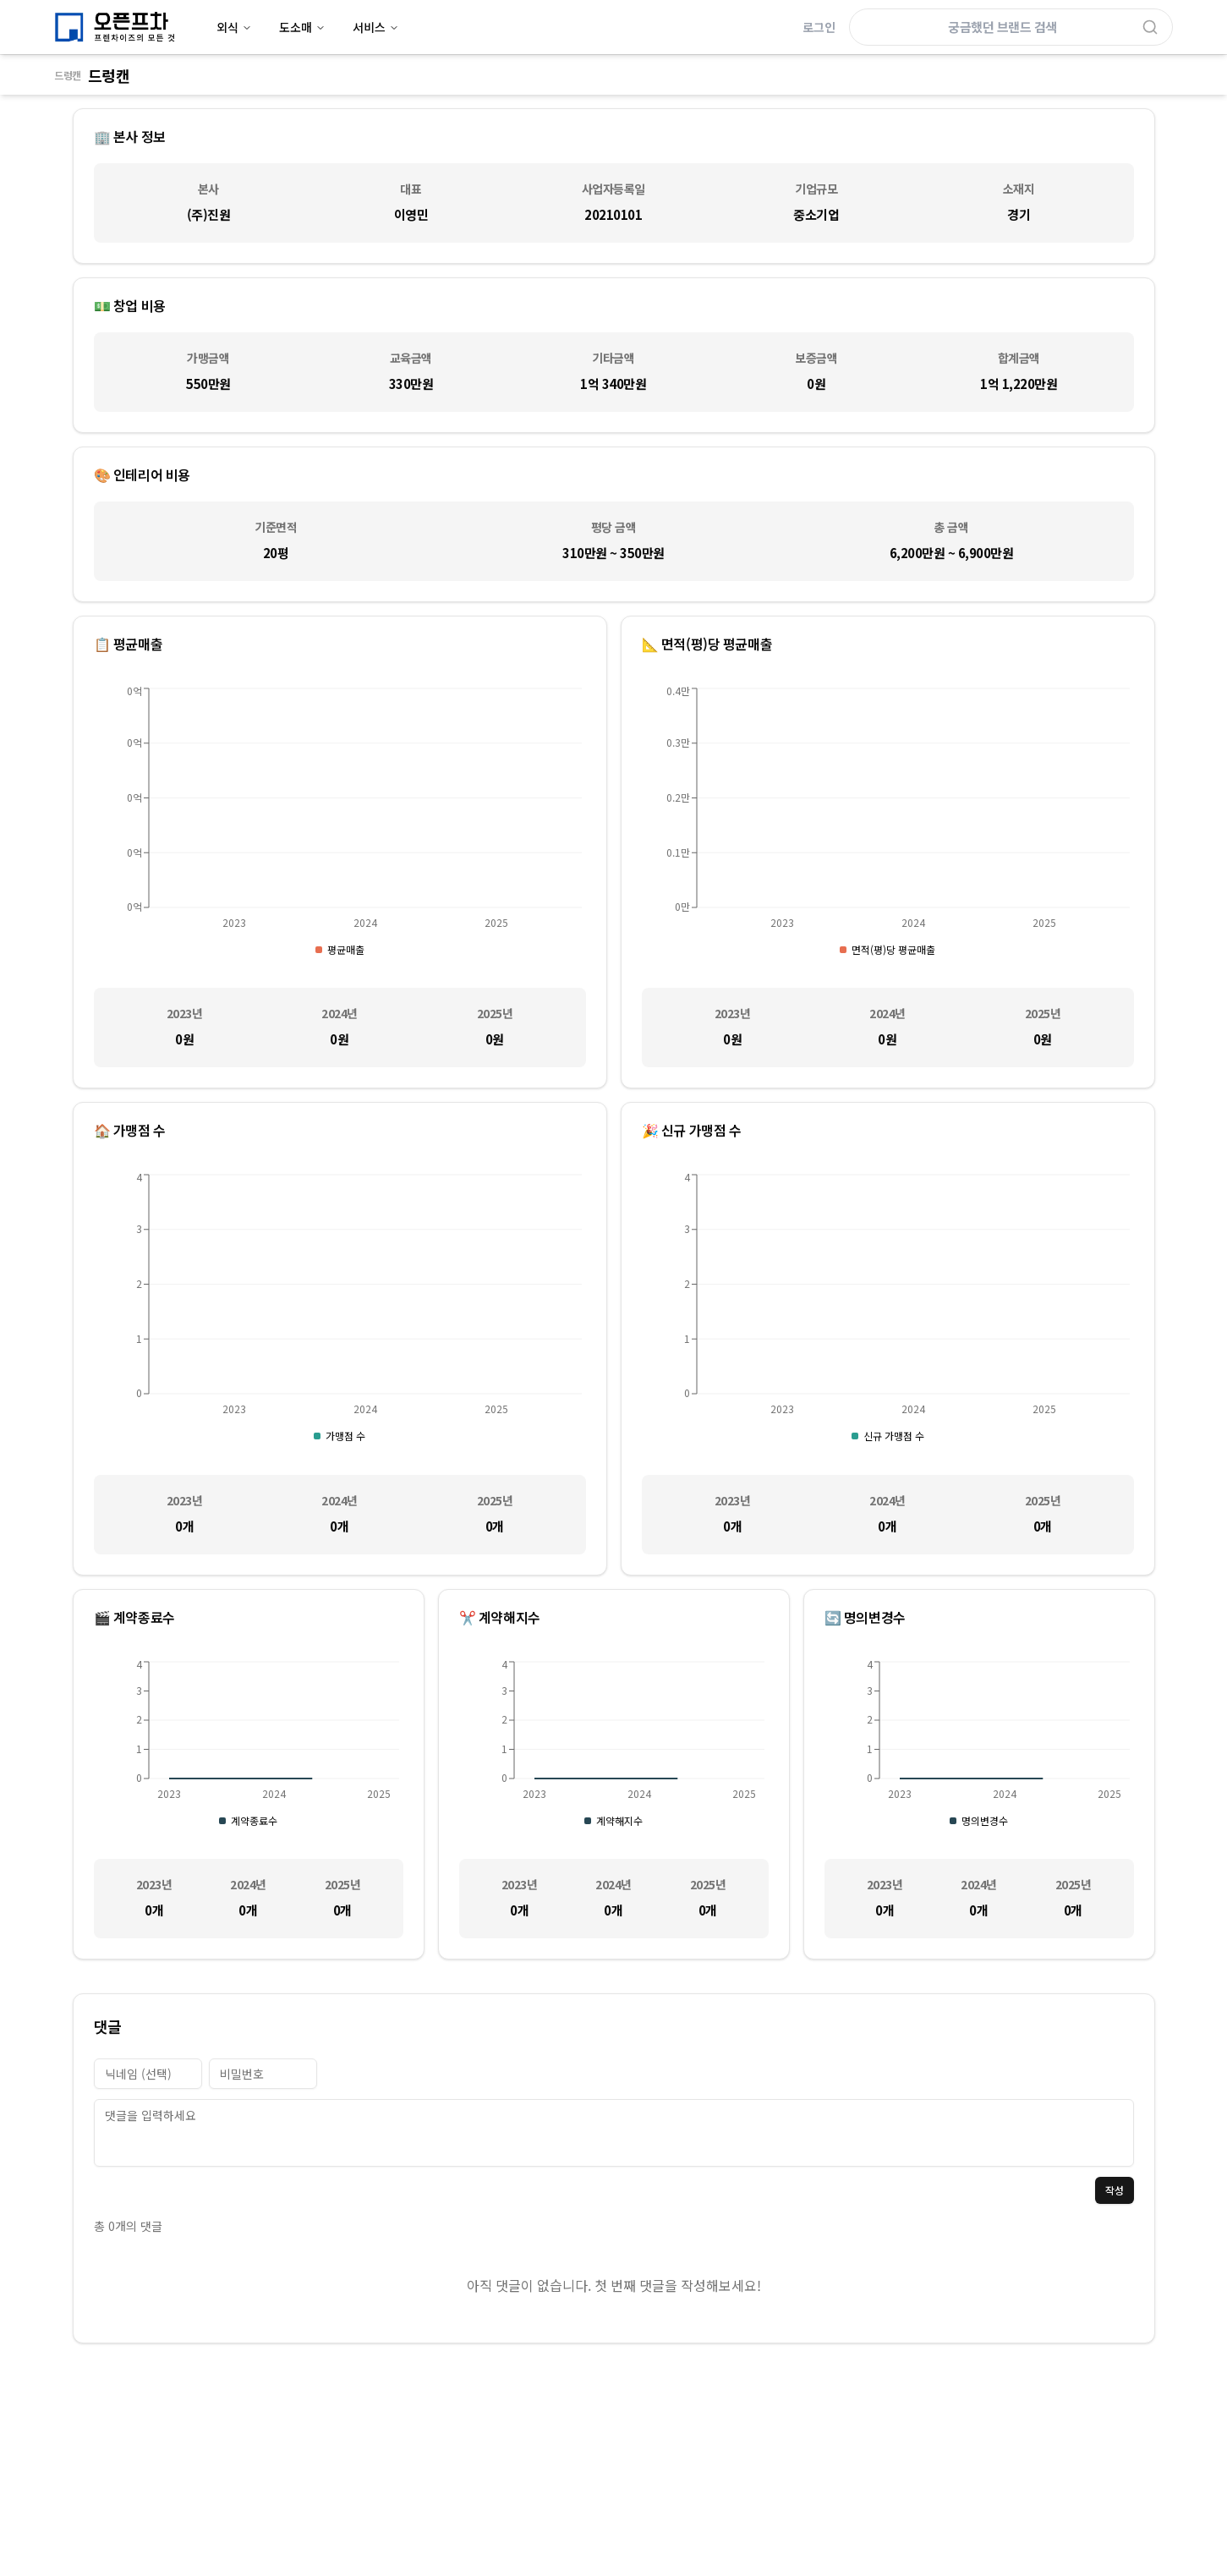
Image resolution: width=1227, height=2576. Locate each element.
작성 (1114, 2190)
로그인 (818, 27)
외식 (234, 27)
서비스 (376, 27)
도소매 (302, 27)
